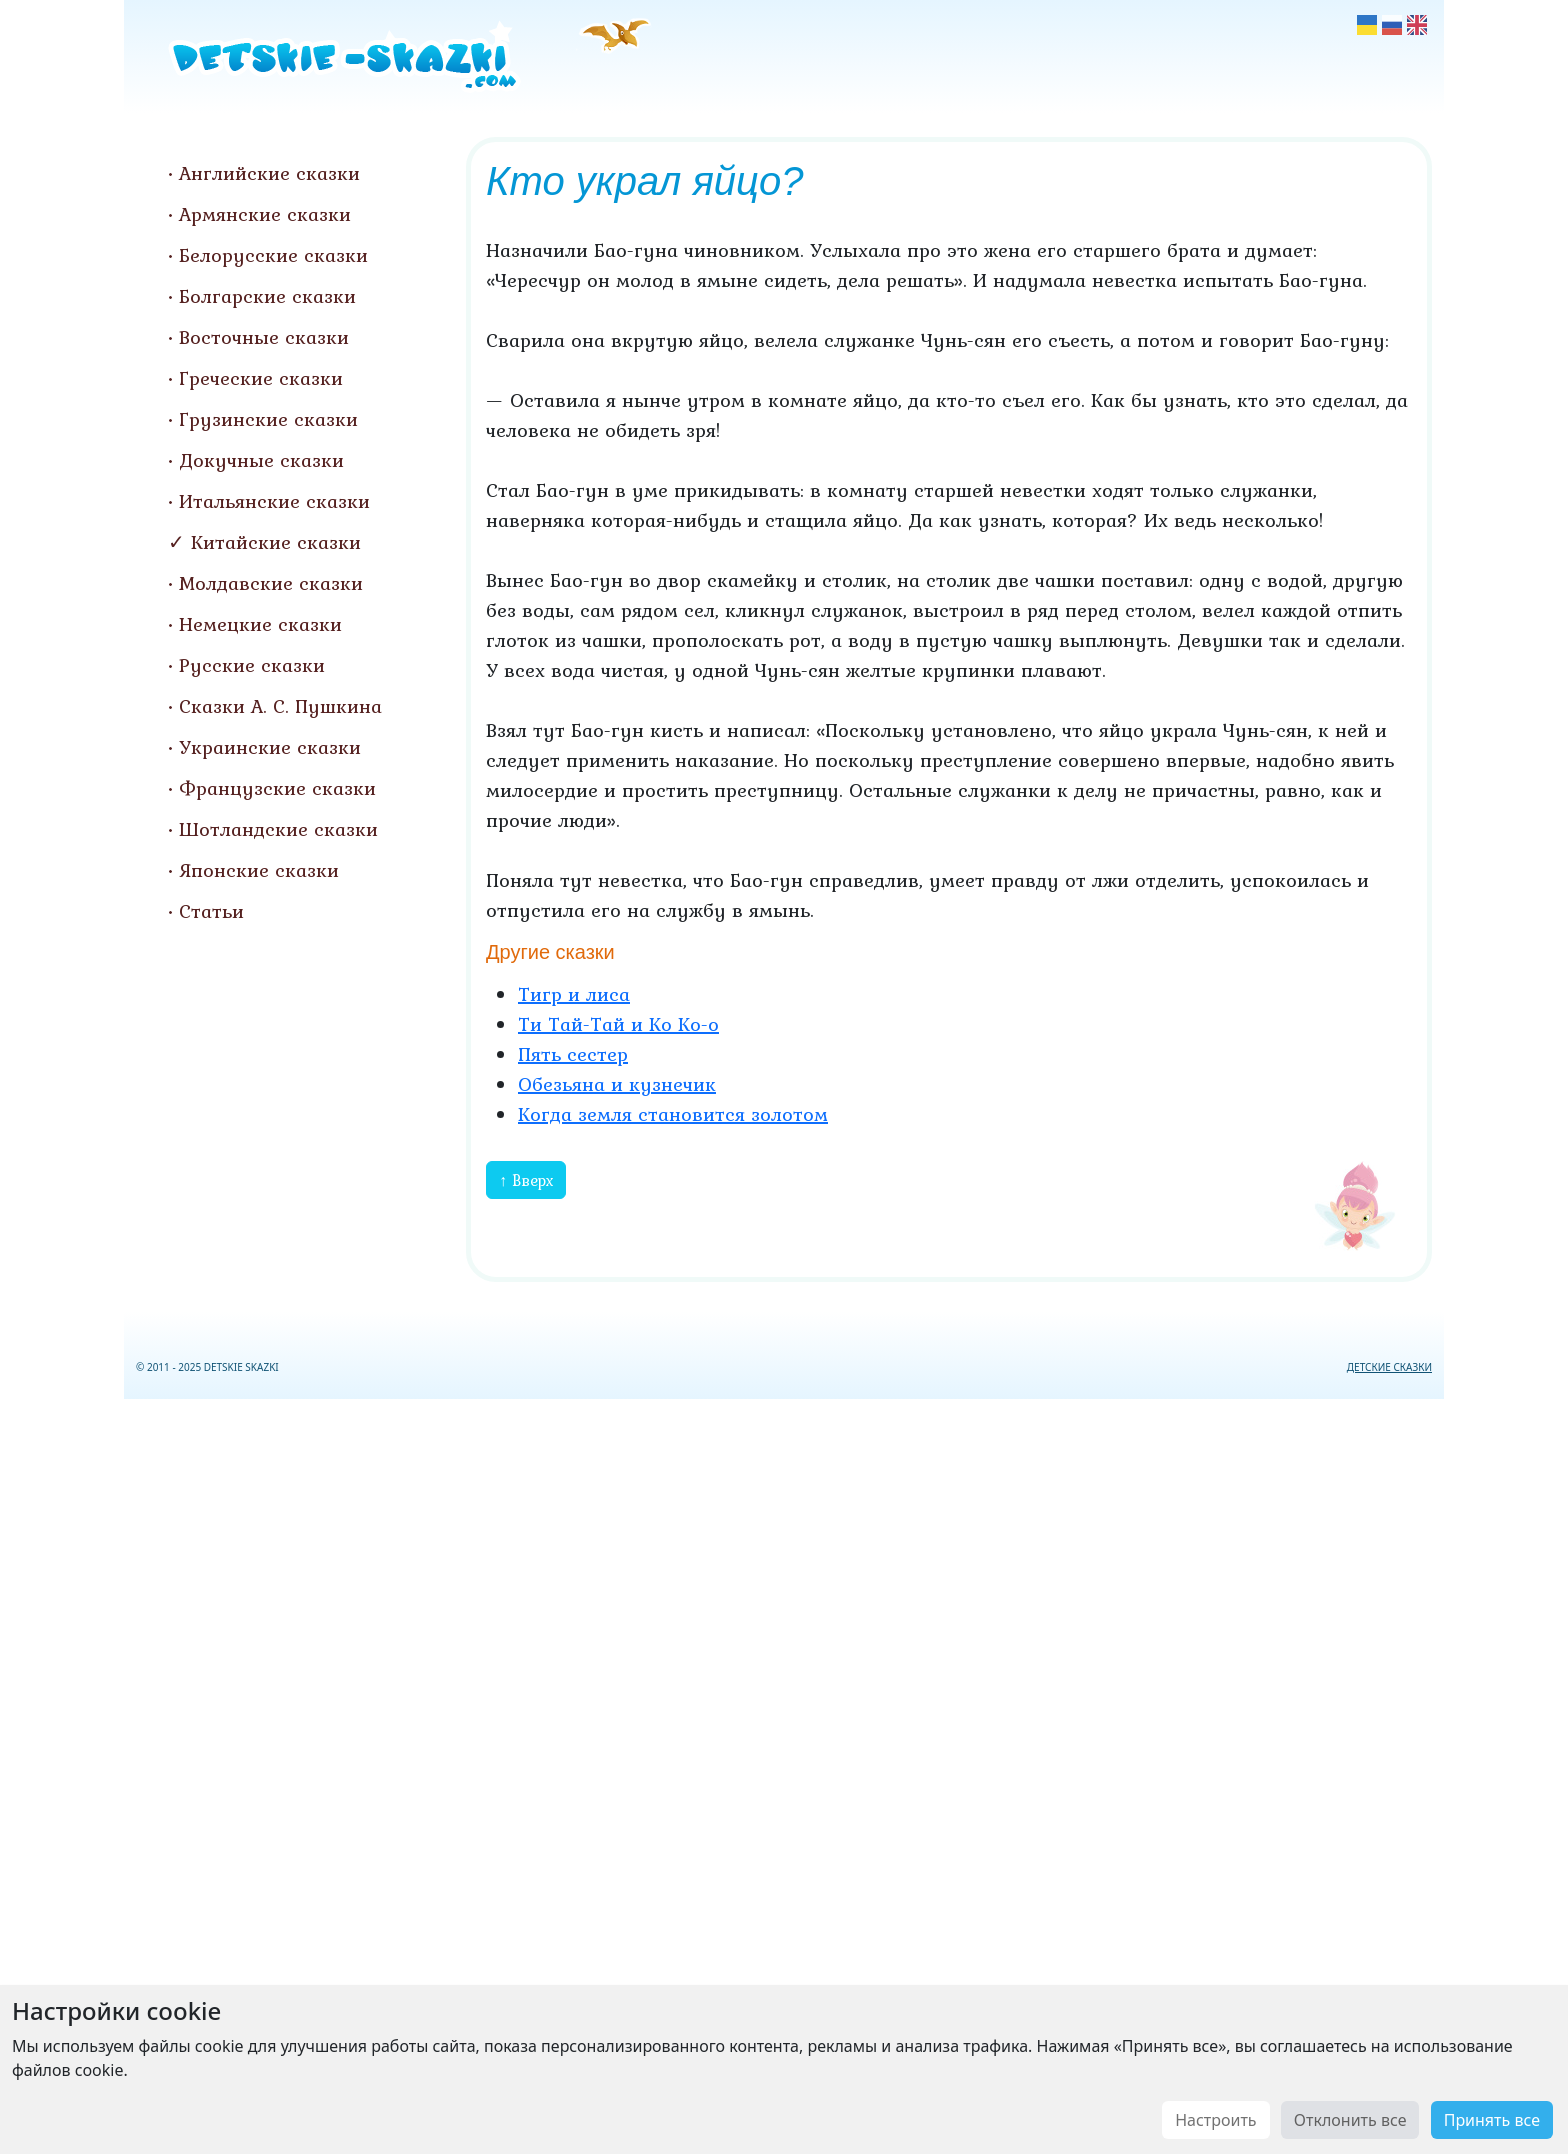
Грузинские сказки (268, 419)
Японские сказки (259, 870)
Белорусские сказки (273, 255)
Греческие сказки (261, 378)
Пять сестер (573, 1054)
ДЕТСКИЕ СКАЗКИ (1389, 1367)
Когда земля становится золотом (673, 1114)
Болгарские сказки (267, 296)
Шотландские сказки (278, 829)
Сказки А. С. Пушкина (280, 706)
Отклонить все (1350, 2120)
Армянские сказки (265, 214)
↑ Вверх (526, 1180)
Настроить (1215, 2120)
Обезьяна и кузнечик (617, 1084)
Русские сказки (252, 665)
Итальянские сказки (274, 501)
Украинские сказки (270, 747)
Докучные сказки (261, 460)
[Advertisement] (784, 1772)
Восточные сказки (264, 337)
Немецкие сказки (260, 624)
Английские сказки (269, 173)
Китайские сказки (276, 542)
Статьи (211, 911)
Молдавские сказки (271, 583)
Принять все (1492, 2120)
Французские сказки (277, 788)
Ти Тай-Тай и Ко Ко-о (618, 1024)
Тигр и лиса (574, 994)
